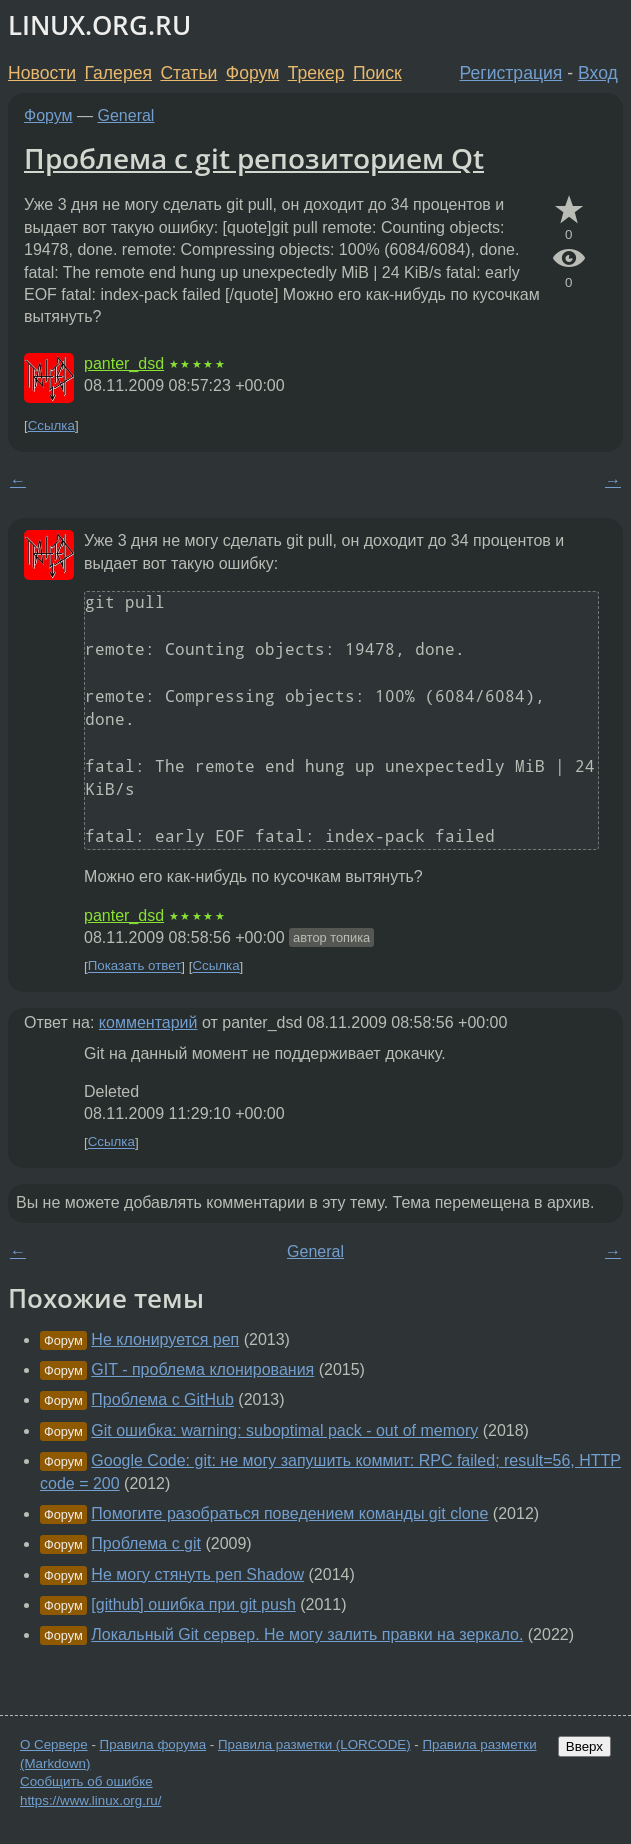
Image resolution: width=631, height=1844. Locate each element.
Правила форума (153, 1744)
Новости (42, 73)
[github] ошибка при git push (193, 1604)
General (126, 115)
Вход (598, 73)
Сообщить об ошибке (86, 1781)
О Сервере (54, 1744)
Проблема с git (146, 1543)
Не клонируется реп (165, 1339)
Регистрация (511, 73)
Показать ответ (135, 966)
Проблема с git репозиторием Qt (254, 158)
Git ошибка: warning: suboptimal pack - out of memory (284, 1430)
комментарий (148, 1022)
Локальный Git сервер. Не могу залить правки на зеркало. (307, 1634)
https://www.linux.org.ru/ (90, 1800)
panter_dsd (124, 363)
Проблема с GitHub (162, 1399)
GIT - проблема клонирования (202, 1369)
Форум (252, 73)
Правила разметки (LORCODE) (314, 1744)
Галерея (118, 73)
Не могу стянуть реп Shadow (197, 1574)
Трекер (316, 73)
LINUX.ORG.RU (99, 25)
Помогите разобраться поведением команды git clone (289, 1513)
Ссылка (51, 425)
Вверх (584, 1746)
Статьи (188, 73)
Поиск (377, 73)
